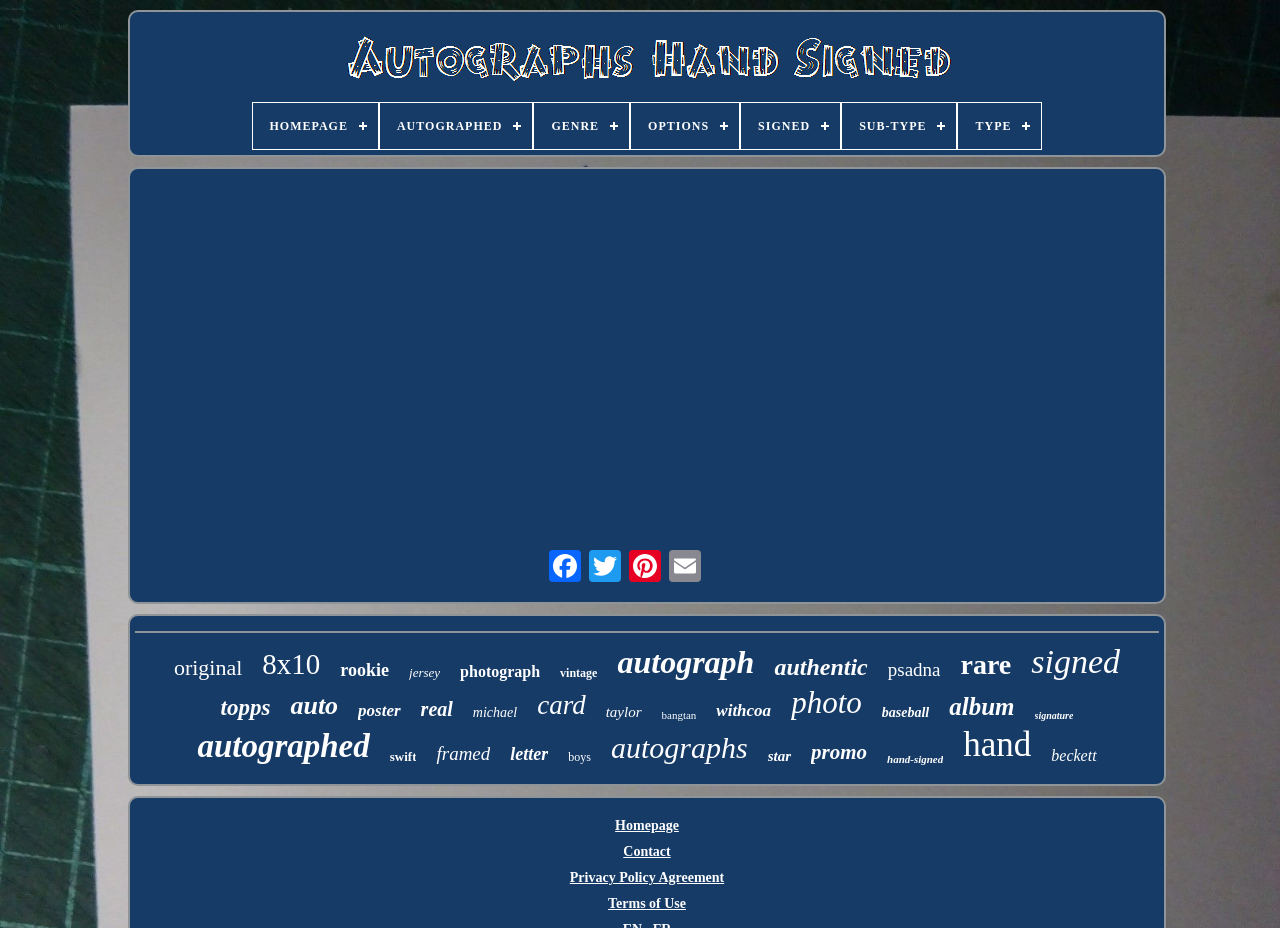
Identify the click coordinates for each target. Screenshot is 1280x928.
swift (403, 756)
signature (1054, 715)
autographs (679, 747)
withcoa (743, 710)
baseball (905, 712)
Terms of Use (647, 903)
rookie (364, 670)
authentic (820, 667)
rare (986, 664)
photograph (500, 671)
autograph (685, 662)
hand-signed (915, 759)
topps (246, 707)
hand (997, 744)
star (779, 756)
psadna (914, 669)
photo (826, 702)
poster (379, 710)
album (981, 706)
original (208, 667)
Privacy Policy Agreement (647, 877)
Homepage (647, 825)
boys (579, 757)
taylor (624, 712)
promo (839, 752)
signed (1075, 661)
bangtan (679, 715)
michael (495, 712)
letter (529, 754)
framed (463, 753)
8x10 (291, 664)
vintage (578, 673)
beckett (1073, 755)
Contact (646, 851)
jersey (424, 672)
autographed (283, 746)
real (437, 709)
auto (314, 705)
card (561, 705)
